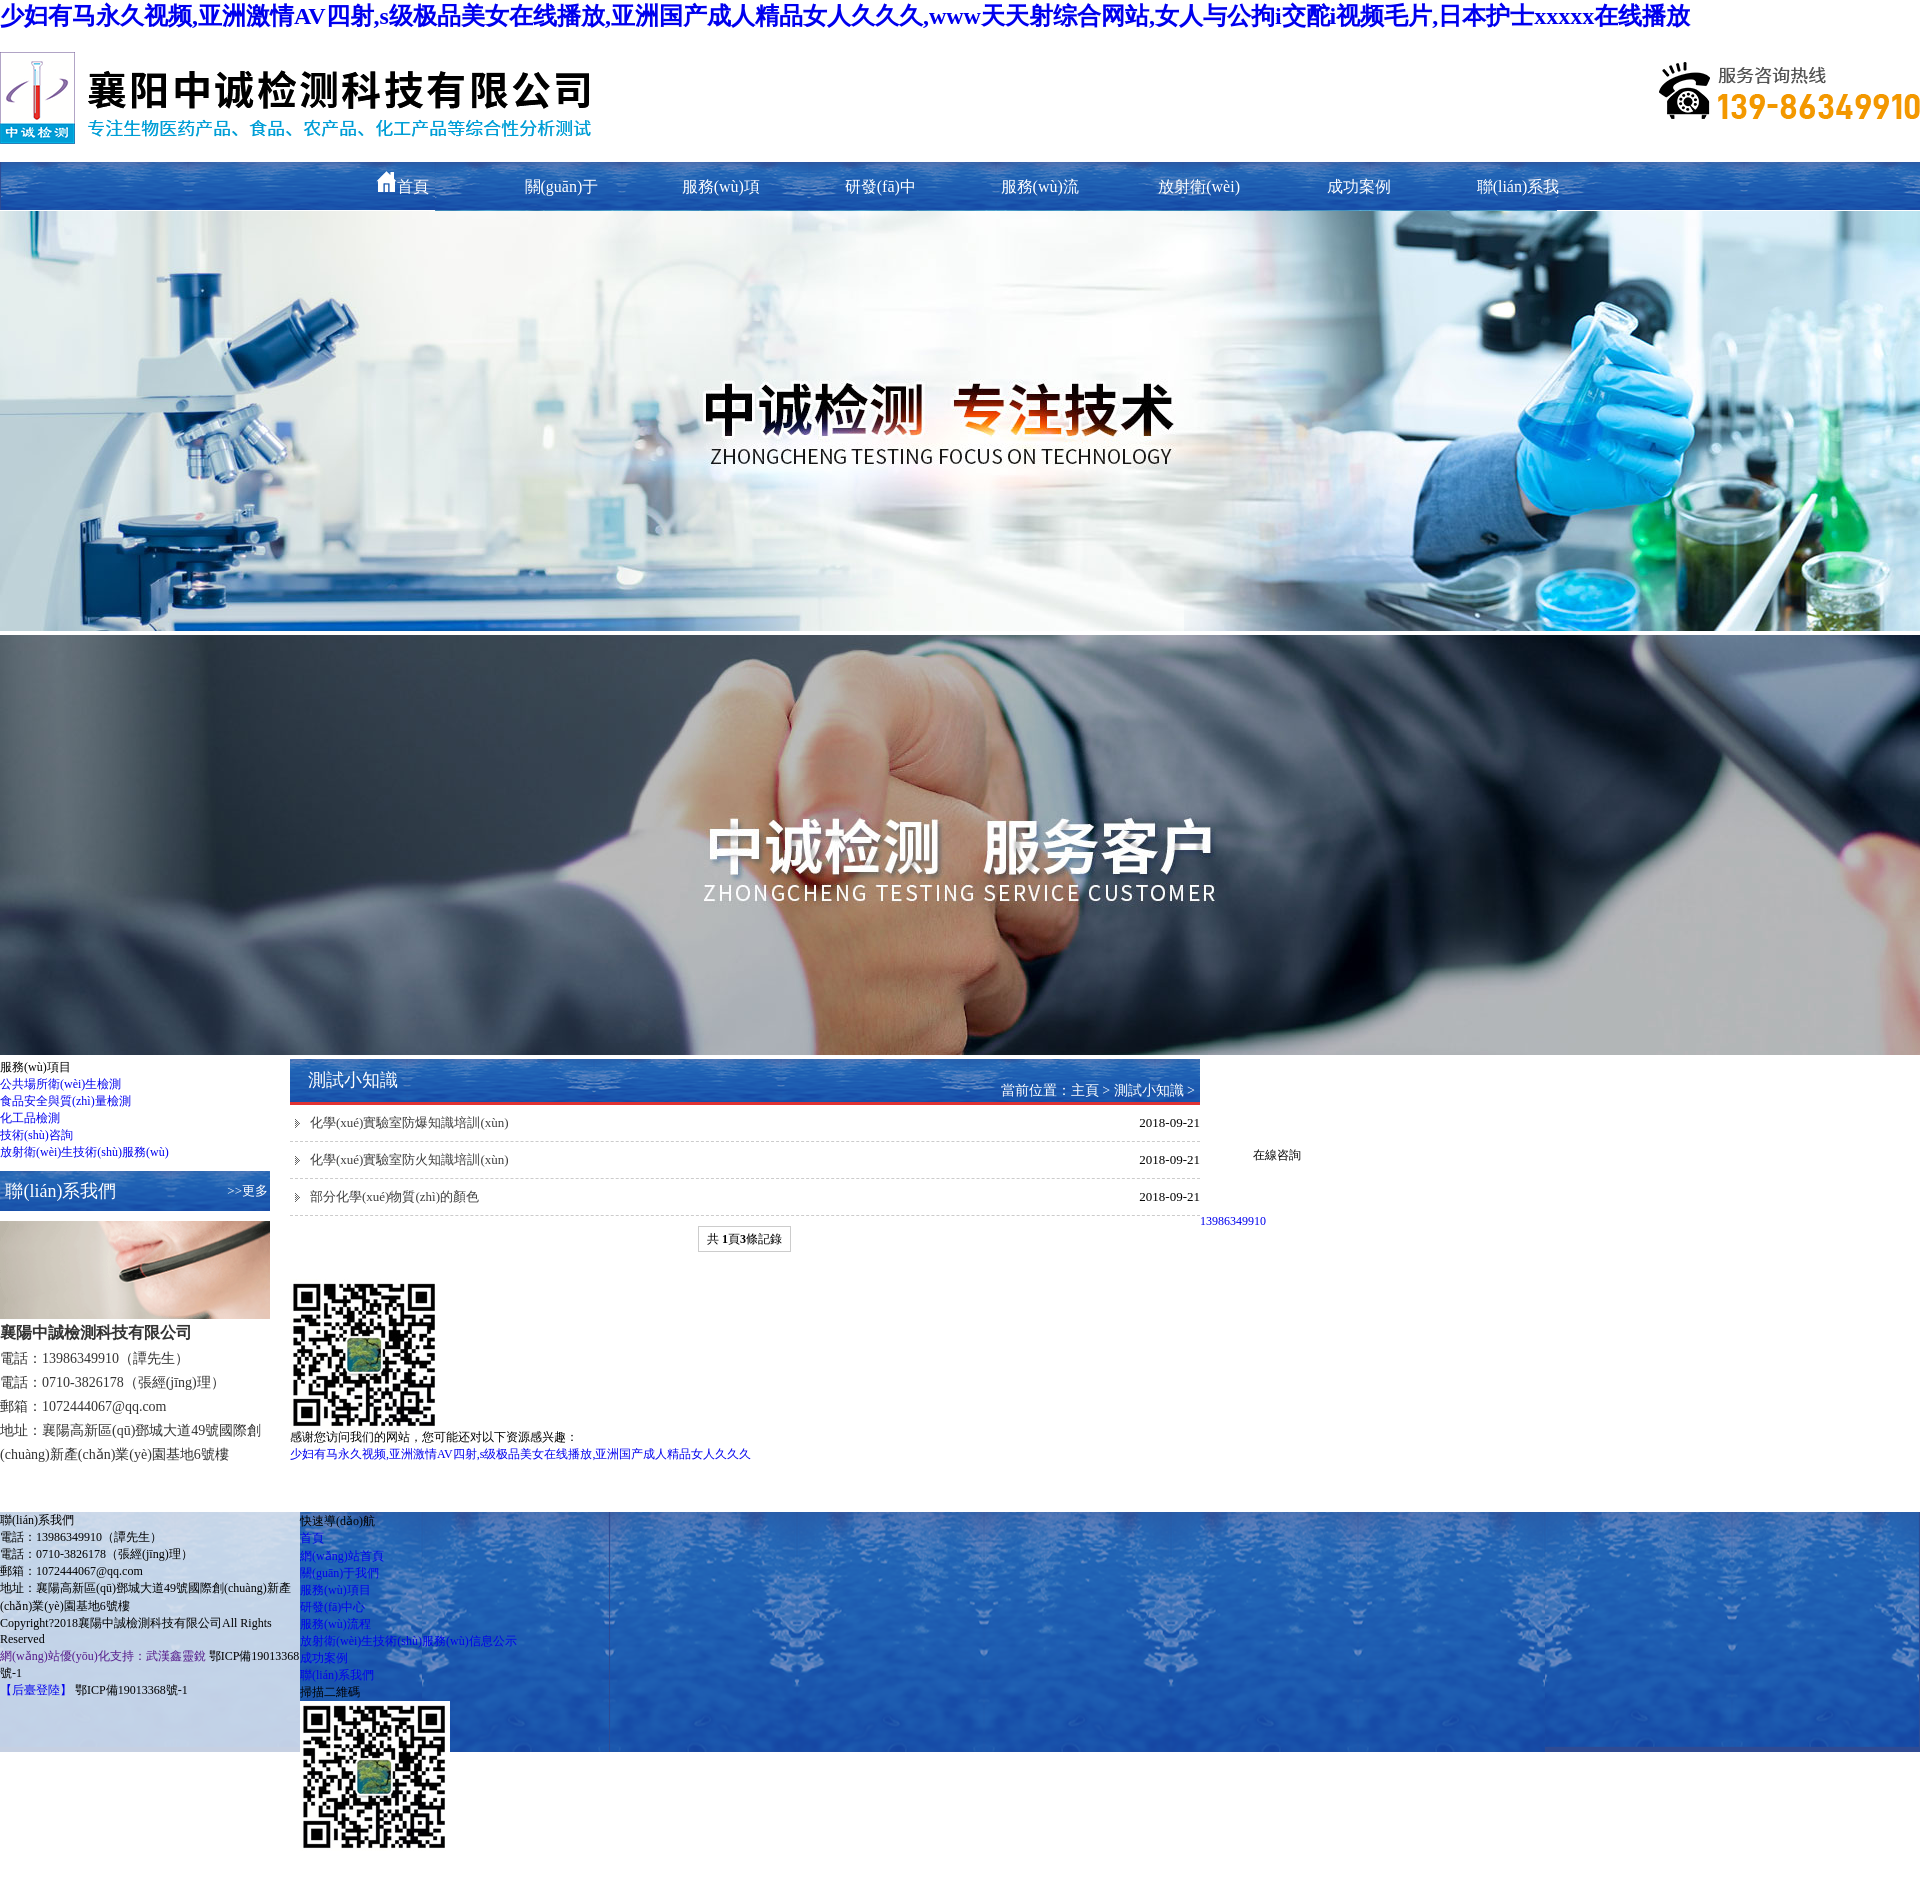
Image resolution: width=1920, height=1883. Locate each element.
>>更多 (247, 1190)
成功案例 (1359, 186)
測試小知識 (1149, 1090)
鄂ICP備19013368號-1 (131, 1690)
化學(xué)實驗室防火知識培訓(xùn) (409, 1159)
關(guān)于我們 (339, 1573)
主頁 (1085, 1090)
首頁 (402, 186)
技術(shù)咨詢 (36, 1135)
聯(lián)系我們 (337, 1675)
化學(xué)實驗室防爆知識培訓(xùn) (409, 1122)
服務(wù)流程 (335, 1624)
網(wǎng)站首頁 (342, 1556)
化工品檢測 (30, 1118)
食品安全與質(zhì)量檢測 (65, 1101)
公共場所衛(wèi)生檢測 (60, 1084)
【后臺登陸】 (36, 1690)
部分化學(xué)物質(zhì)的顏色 (394, 1196)
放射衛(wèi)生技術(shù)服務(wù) (84, 1152)
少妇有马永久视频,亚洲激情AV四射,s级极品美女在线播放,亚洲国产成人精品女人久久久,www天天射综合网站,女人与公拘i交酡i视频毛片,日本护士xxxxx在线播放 (845, 16)
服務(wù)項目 (335, 1590)
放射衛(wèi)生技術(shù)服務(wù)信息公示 (408, 1641)
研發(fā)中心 (332, 1607)
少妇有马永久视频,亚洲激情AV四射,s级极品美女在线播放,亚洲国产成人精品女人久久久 (520, 1454)
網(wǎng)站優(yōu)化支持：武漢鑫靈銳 (103, 1656)
